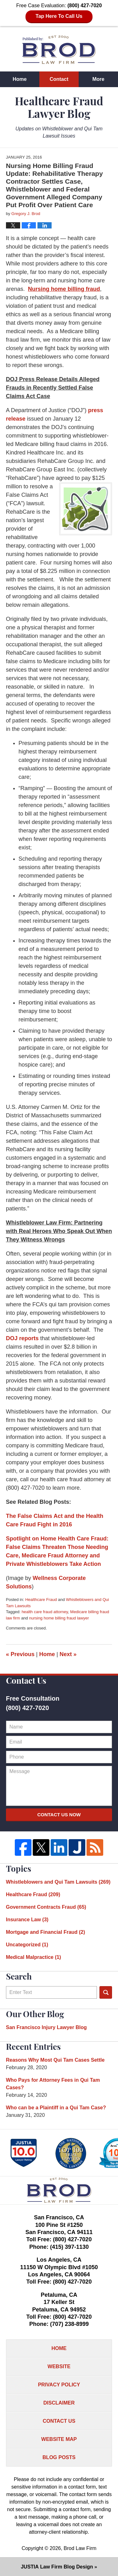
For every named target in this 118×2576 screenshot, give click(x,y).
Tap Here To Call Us (59, 16)
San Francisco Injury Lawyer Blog (46, 2027)
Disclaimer (59, 2402)
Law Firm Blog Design (57, 2566)
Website (59, 2366)
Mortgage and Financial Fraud (45, 1932)
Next (67, 1654)
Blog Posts (59, 2457)
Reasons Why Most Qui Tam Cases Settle (55, 2060)
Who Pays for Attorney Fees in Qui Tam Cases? (53, 2083)
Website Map (59, 2439)
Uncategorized (27, 1944)
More (98, 79)
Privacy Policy (59, 2384)
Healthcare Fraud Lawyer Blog (59, 49)
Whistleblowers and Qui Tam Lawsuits (58, 1882)
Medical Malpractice (33, 1957)
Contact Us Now (59, 1814)
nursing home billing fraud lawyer (59, 1618)
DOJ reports (22, 1338)
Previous (20, 1654)
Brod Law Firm (80, 2548)
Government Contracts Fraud (46, 1907)
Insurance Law (27, 1919)
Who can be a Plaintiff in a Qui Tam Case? (56, 2107)
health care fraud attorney (45, 1611)
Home (19, 79)
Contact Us (59, 2421)
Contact (59, 79)
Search (105, 1992)
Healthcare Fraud (41, 1599)
